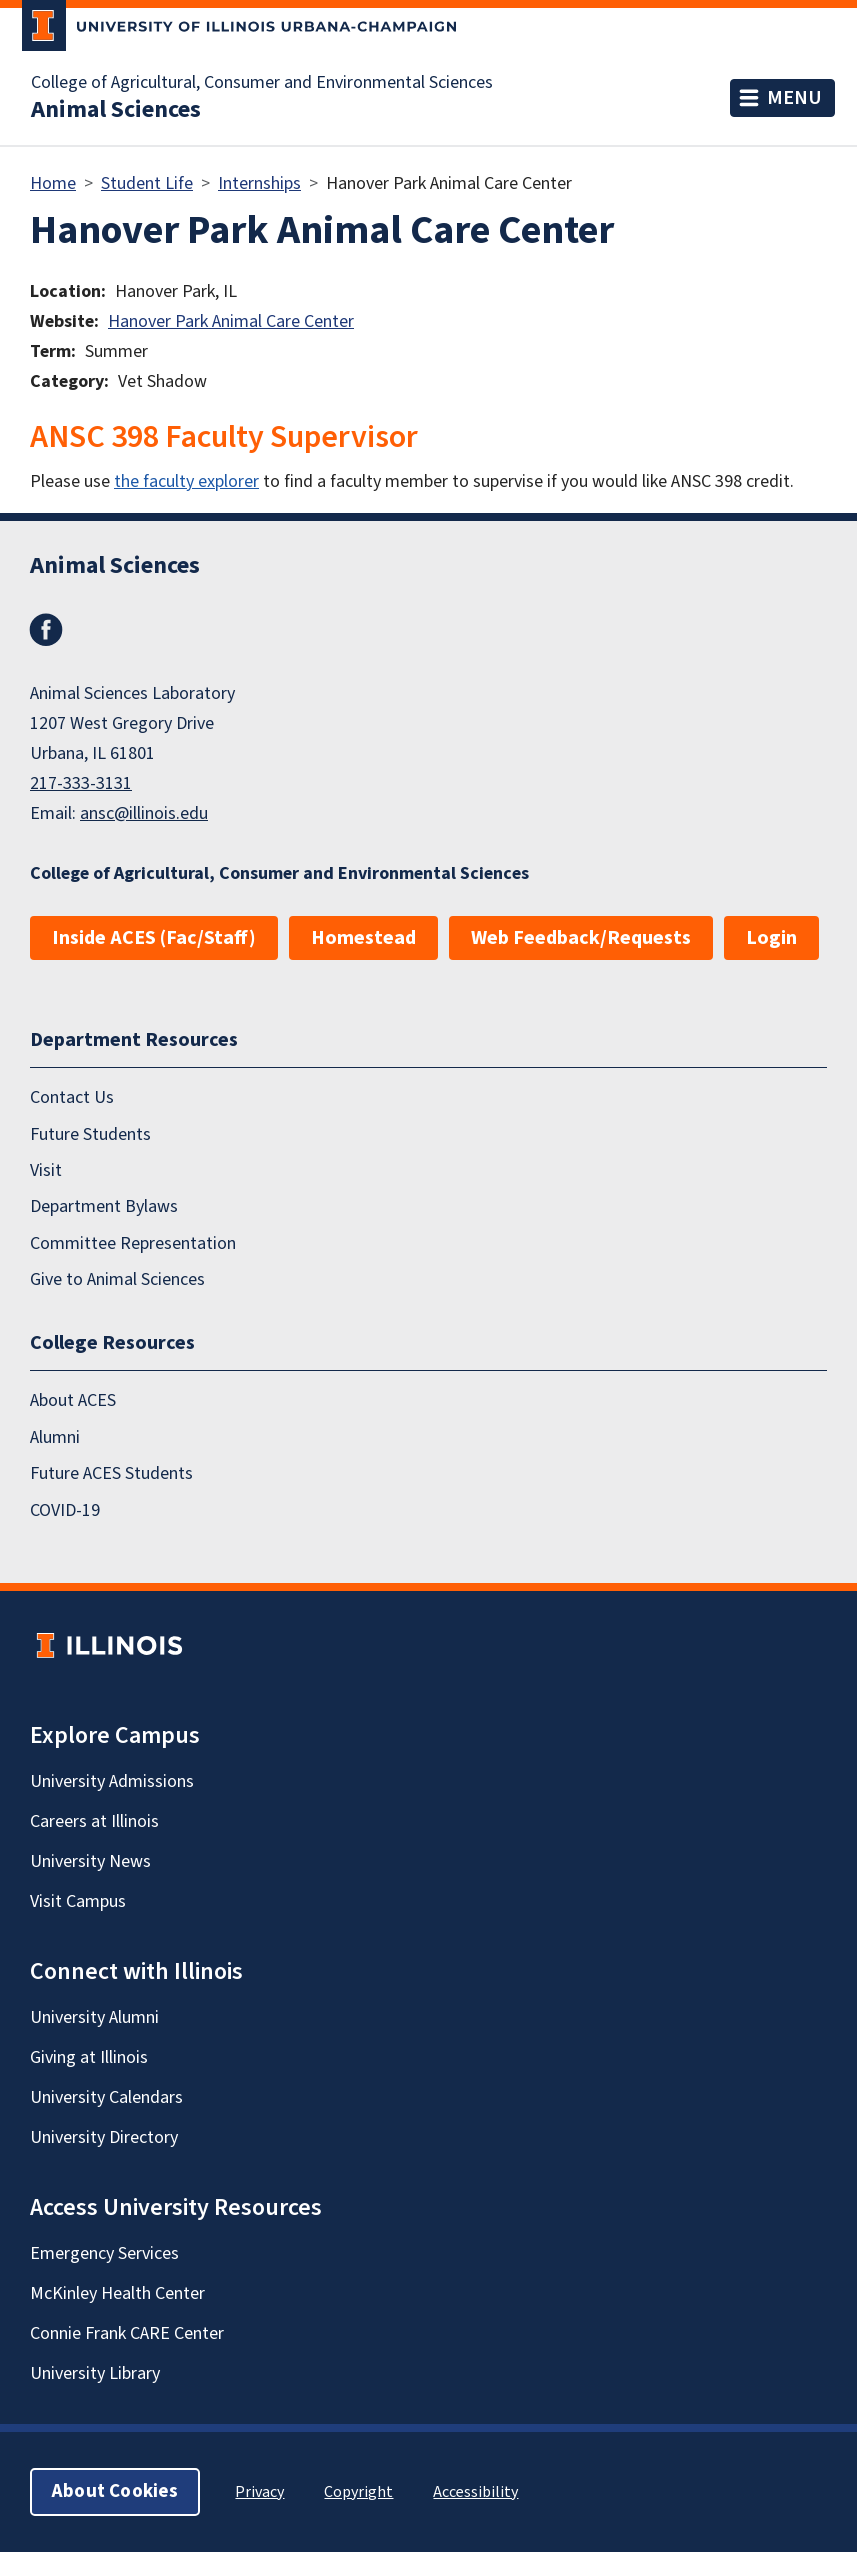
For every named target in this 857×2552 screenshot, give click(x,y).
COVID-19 (65, 1510)
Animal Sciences (116, 110)
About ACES (73, 1400)
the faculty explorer (186, 481)
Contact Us (72, 1097)
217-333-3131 (81, 783)
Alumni (55, 1437)
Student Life (147, 183)
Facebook (46, 630)
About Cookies (115, 2491)
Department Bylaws (104, 1206)
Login (771, 938)
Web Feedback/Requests (581, 938)
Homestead (363, 938)
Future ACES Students (111, 1473)
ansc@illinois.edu (144, 813)
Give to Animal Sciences (117, 1279)
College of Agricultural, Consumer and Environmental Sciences (262, 83)
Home (53, 183)
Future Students (90, 1134)
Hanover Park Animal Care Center (231, 321)
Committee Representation (133, 1243)
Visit (46, 1170)
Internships (259, 183)
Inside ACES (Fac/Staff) (154, 938)
